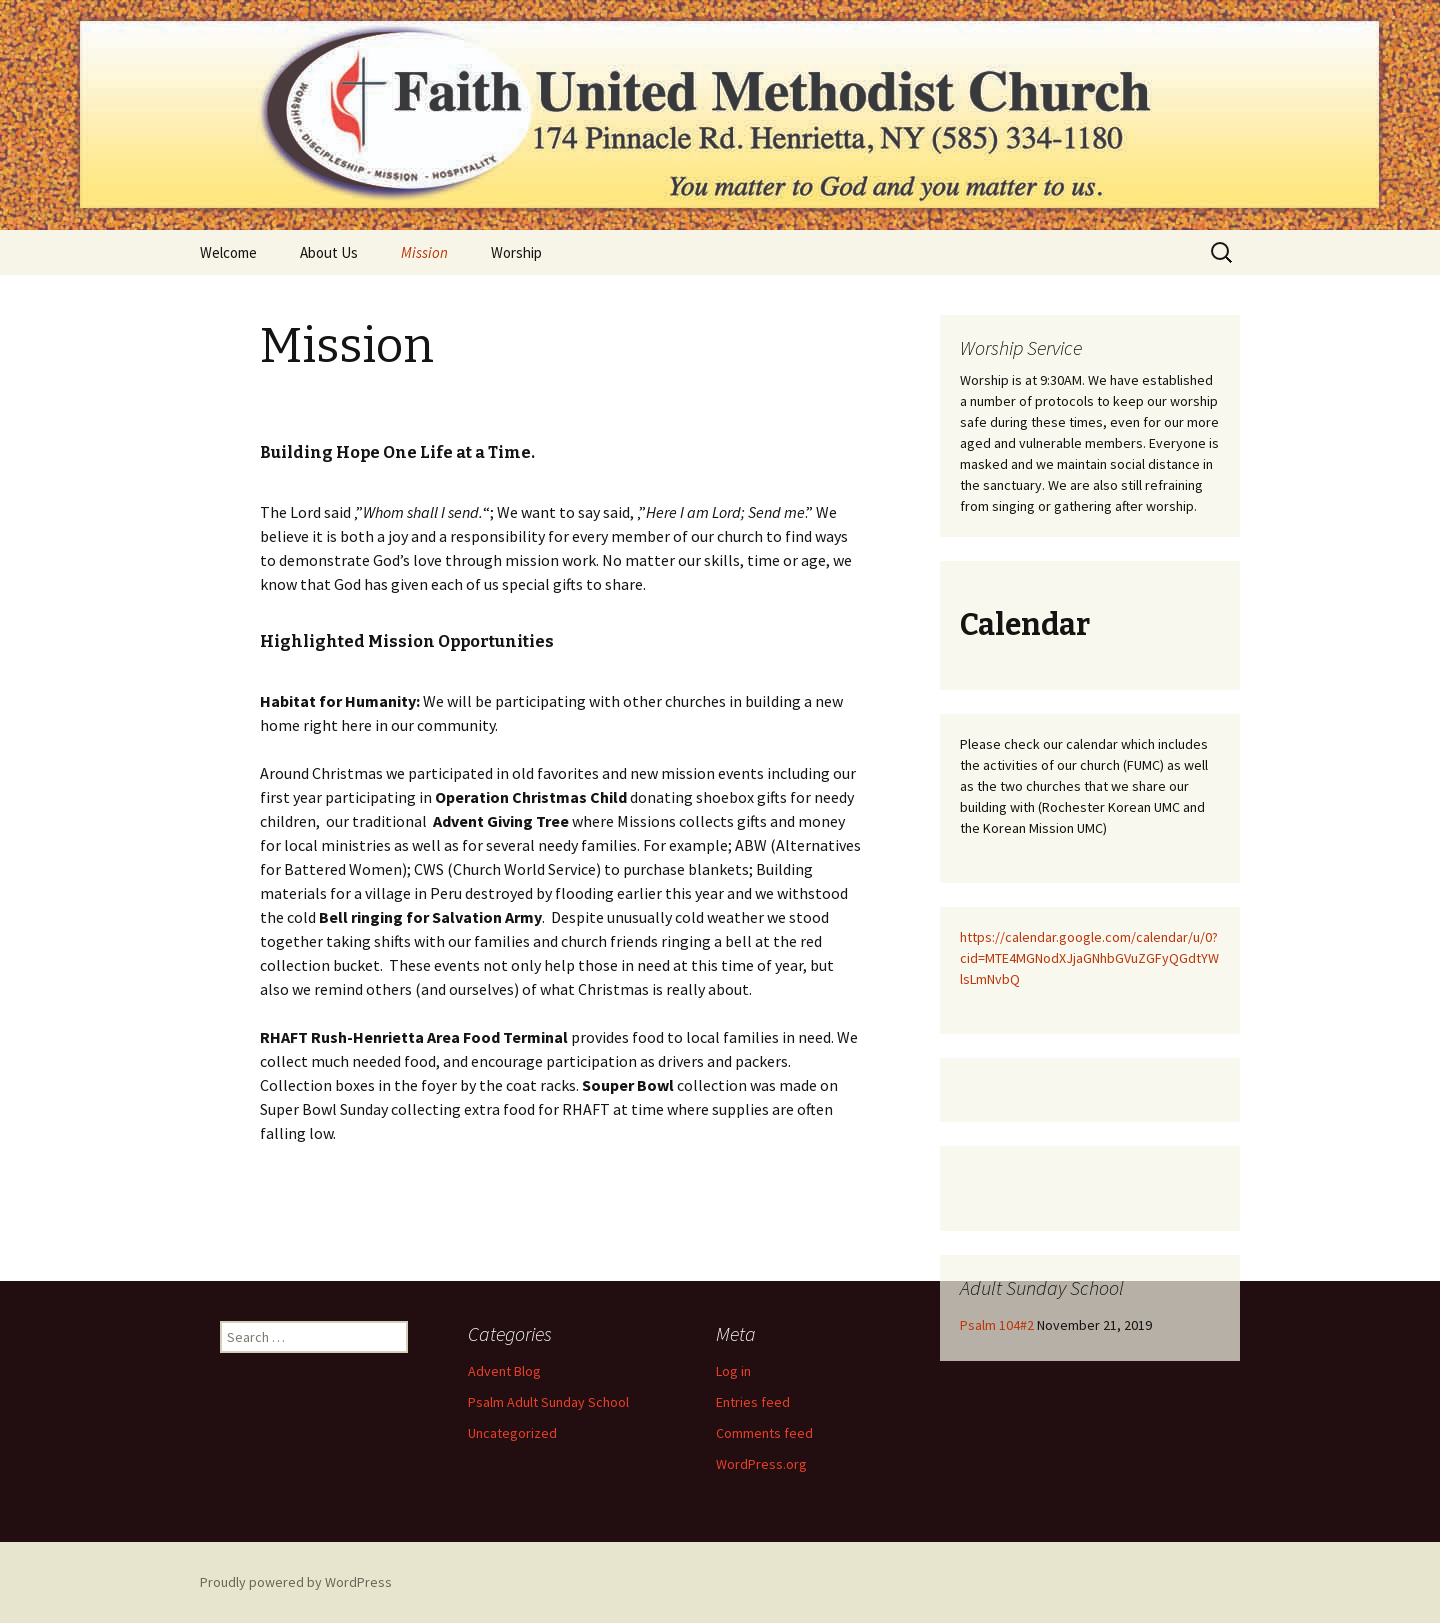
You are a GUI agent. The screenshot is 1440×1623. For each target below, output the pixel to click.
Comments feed (764, 1433)
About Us (329, 252)
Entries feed (753, 1402)
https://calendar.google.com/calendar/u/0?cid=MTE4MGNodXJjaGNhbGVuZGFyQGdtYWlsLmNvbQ (1089, 958)
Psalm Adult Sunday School (548, 1402)
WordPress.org (761, 1464)
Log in (733, 1371)
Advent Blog (504, 1371)
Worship (516, 252)
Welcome (228, 252)
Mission (424, 252)
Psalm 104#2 (997, 1325)
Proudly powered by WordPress (296, 1582)
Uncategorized (512, 1433)
